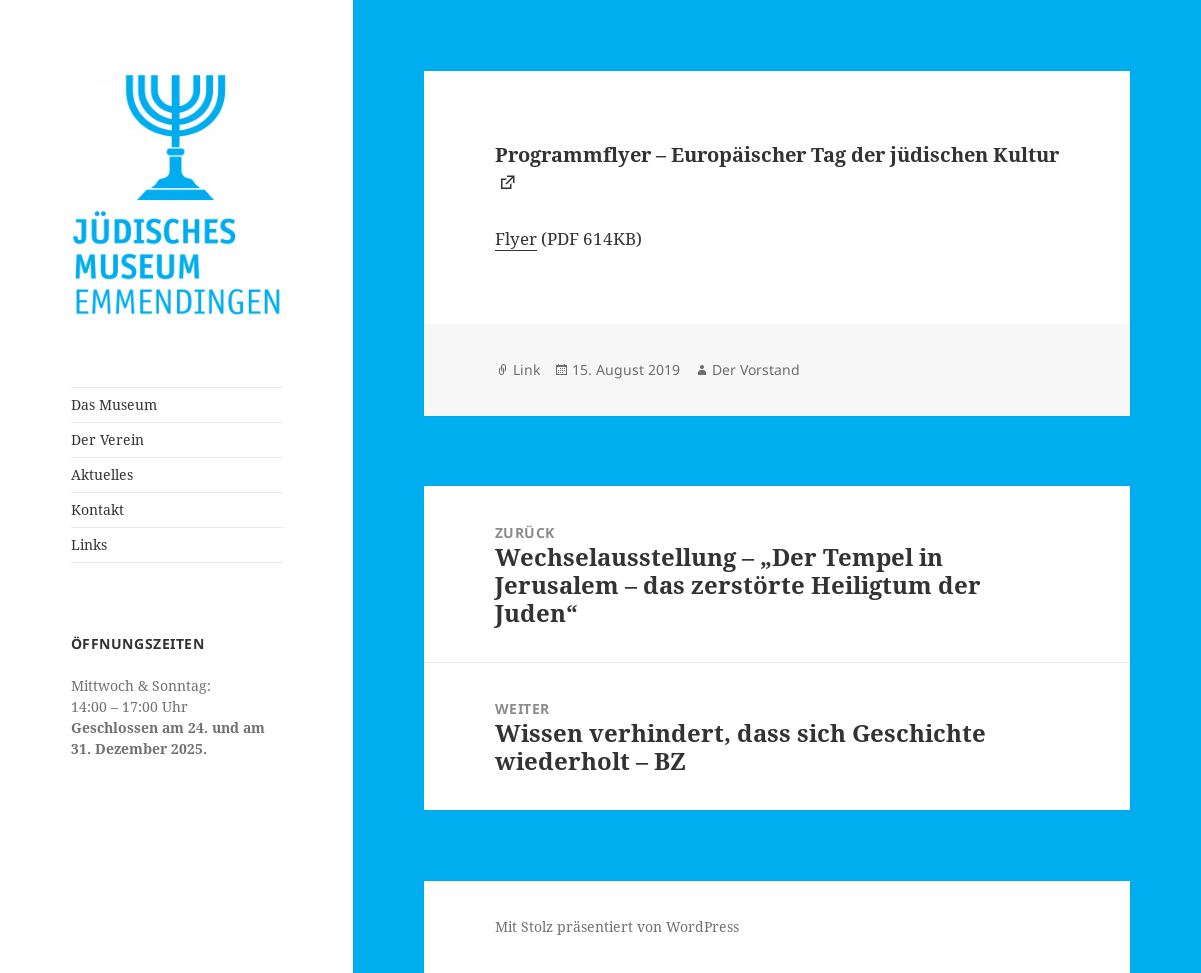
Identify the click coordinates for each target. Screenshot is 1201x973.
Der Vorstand (756, 369)
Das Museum (114, 404)
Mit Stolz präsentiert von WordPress (617, 926)
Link (526, 369)
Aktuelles (102, 474)
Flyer (516, 238)
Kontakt (97, 509)
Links (89, 544)
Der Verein (107, 439)
